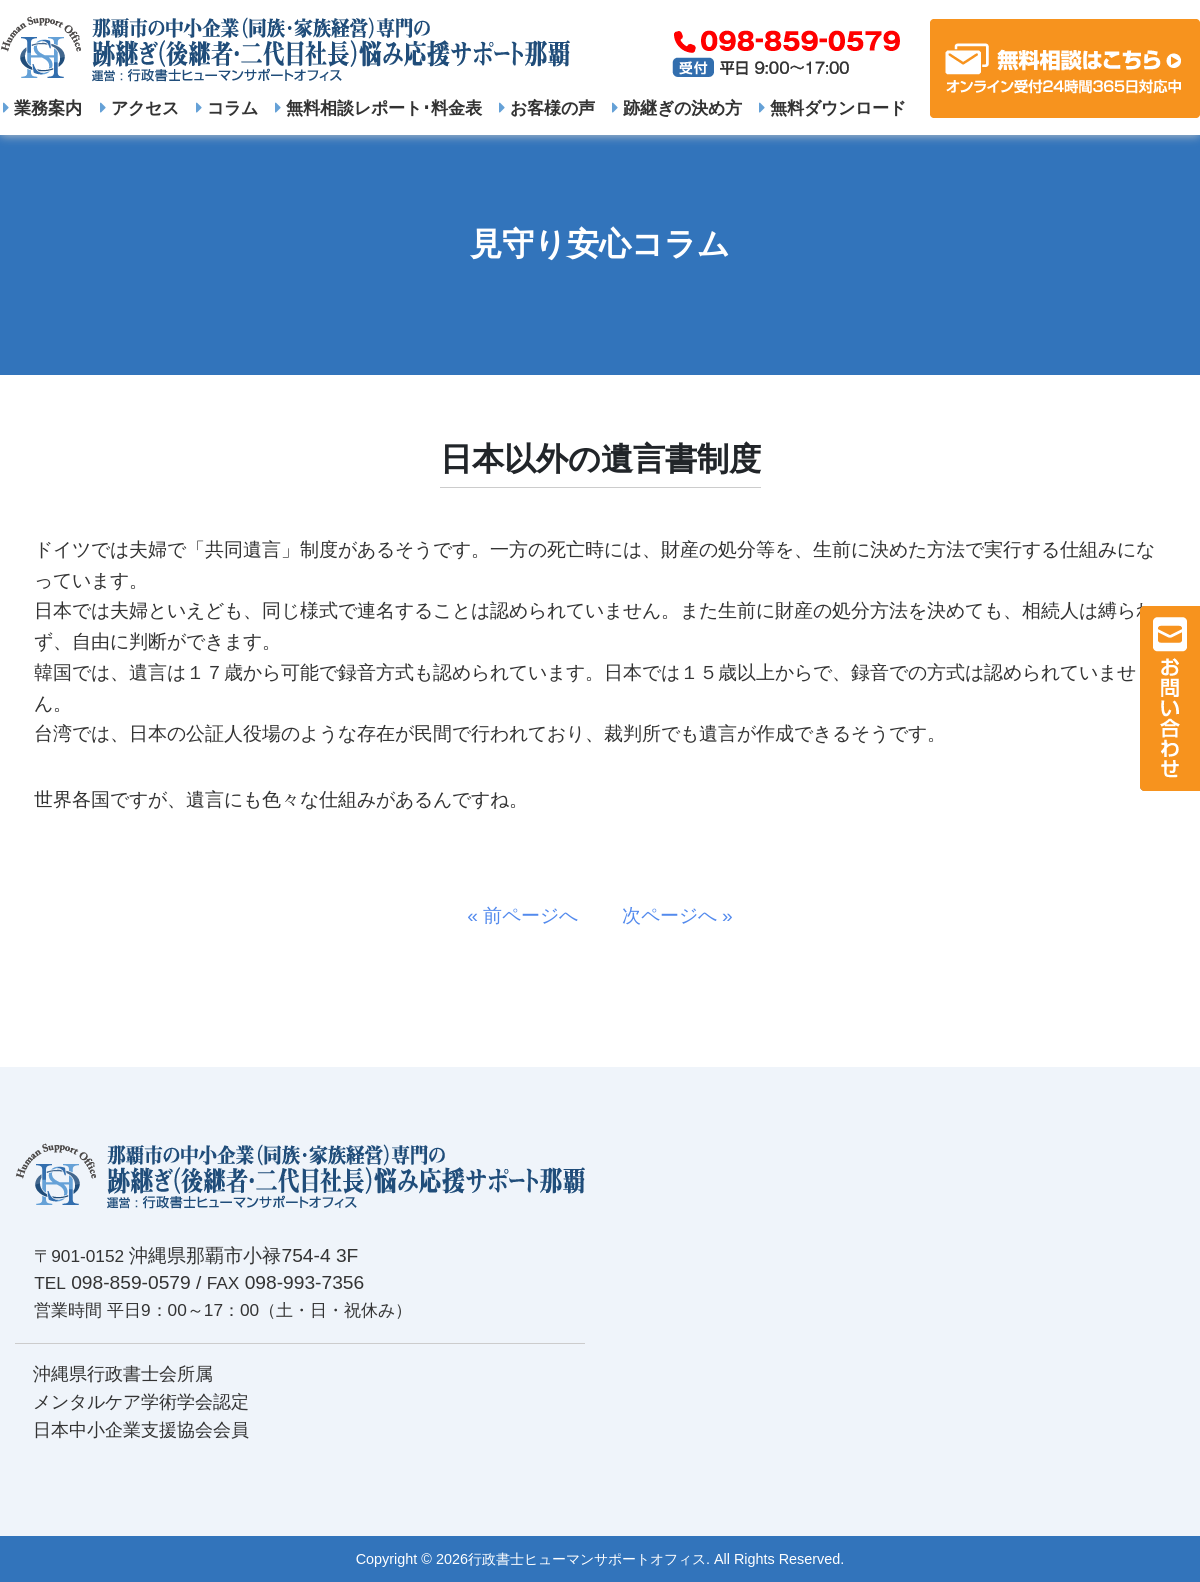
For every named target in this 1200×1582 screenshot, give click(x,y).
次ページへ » (668, 915)
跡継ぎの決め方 (677, 108)
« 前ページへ (532, 915)
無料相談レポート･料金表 (378, 108)
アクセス (139, 108)
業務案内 (42, 108)
